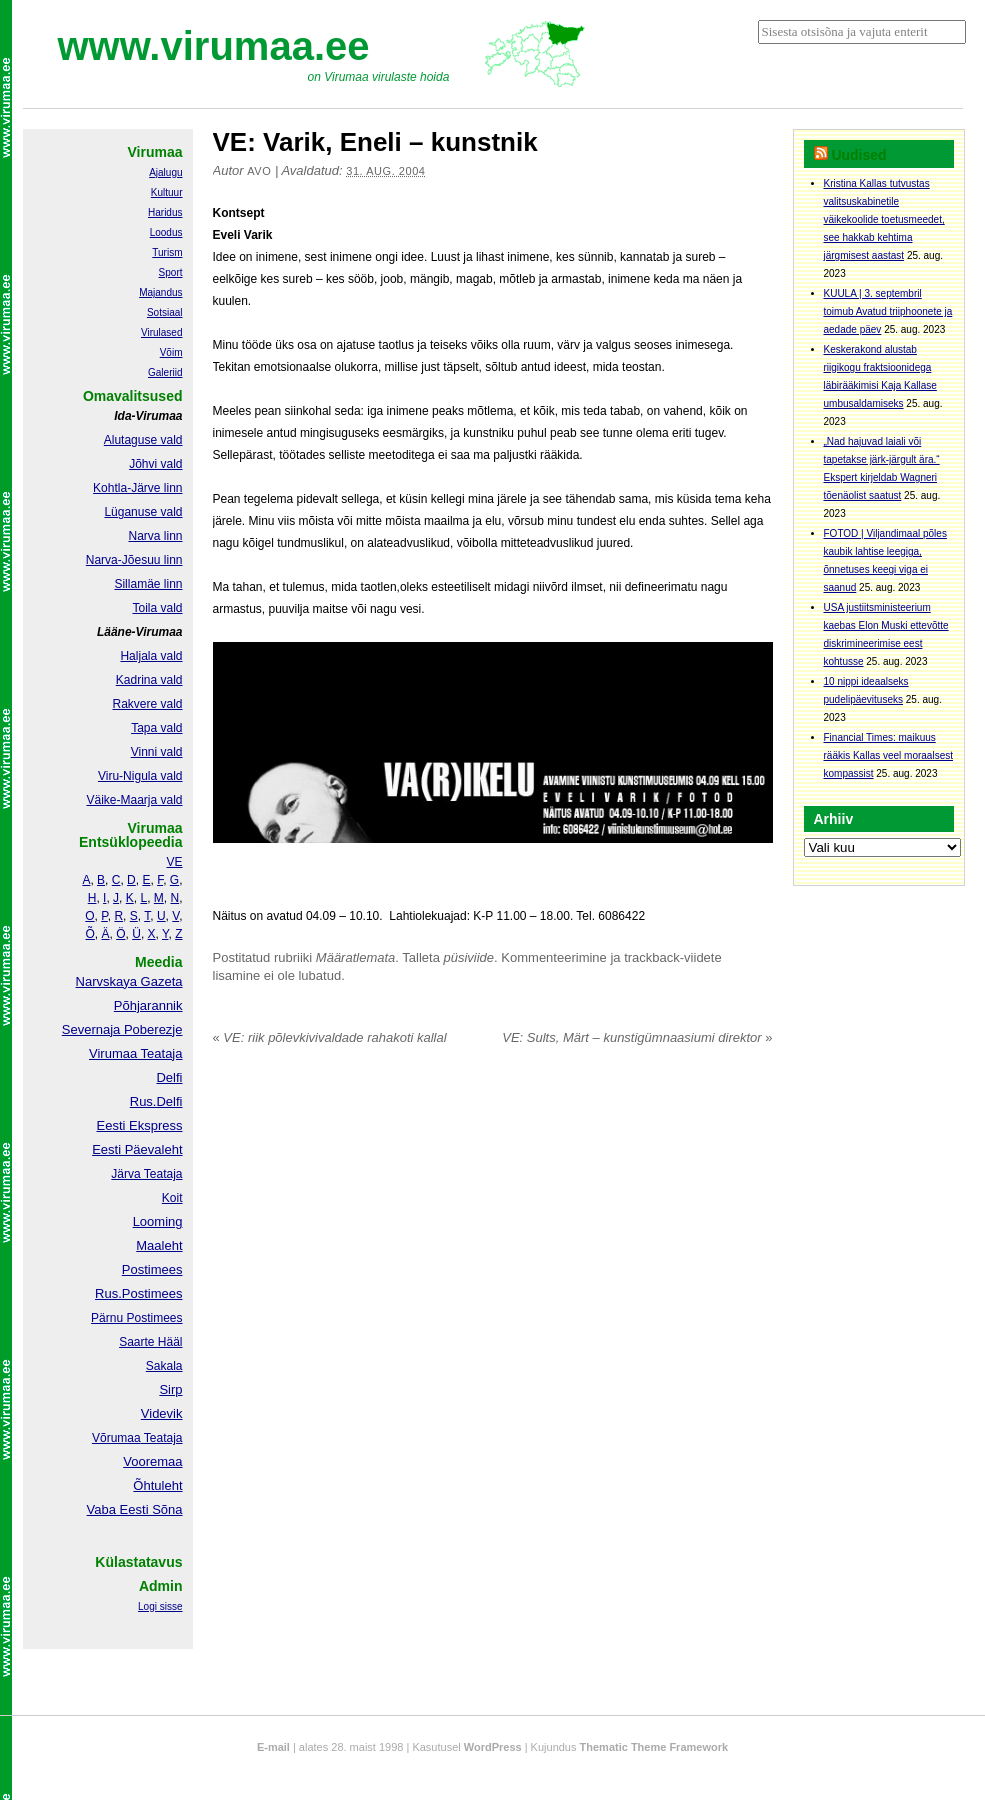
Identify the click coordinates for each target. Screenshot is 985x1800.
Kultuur (167, 192)
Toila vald (157, 608)
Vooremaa (152, 1461)
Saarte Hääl (150, 1342)
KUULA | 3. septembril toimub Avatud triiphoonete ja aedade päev (888, 311)
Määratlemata (355, 957)
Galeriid (165, 372)
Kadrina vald (149, 680)
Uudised (858, 155)
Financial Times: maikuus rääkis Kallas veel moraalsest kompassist (889, 755)
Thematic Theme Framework (654, 1747)
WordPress (493, 1747)
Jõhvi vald (155, 464)
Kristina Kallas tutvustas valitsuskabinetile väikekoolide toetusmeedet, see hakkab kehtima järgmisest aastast (884, 219)
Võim (171, 352)
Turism (167, 252)
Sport (171, 272)
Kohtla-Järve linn (137, 488)
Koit (172, 1198)
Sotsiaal (165, 312)
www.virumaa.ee (214, 46)
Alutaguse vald (143, 440)
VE (174, 862)
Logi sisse (160, 1606)
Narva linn (155, 536)
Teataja (162, 1438)
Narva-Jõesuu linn (134, 560)
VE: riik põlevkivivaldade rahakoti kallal (330, 1037)
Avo (259, 171)
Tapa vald (156, 728)
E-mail (273, 1747)
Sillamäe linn (148, 584)
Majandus (160, 292)
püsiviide (469, 957)
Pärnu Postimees (136, 1318)
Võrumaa (116, 1438)
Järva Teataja (146, 1174)
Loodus (166, 232)
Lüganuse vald (143, 512)
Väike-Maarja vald (134, 800)
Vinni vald (157, 752)
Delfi (169, 1077)
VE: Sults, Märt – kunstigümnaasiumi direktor (637, 1037)
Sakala (164, 1366)
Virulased (162, 332)
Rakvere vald (147, 704)
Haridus (165, 212)
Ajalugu (165, 172)
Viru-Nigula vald (140, 776)
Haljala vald (151, 656)
